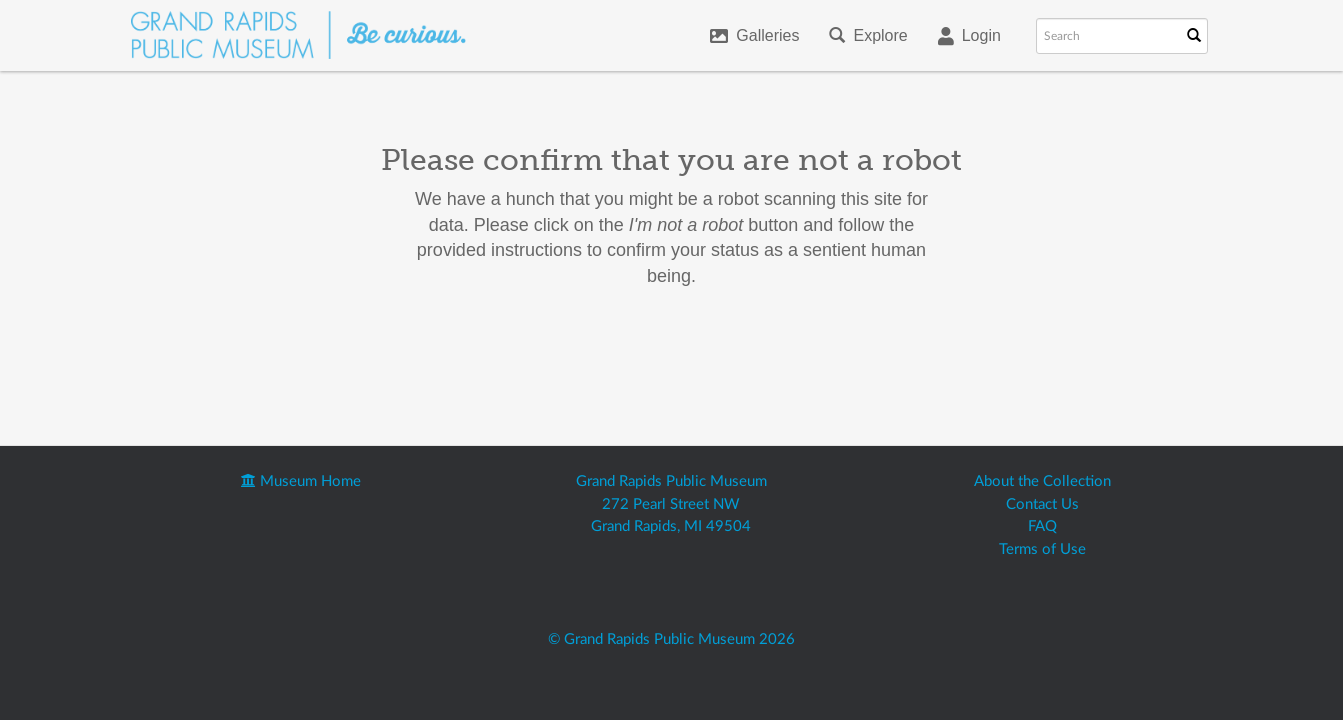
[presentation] (689, 353)
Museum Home (301, 481)
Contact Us (1042, 504)
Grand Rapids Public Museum (671, 481)
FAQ (1042, 526)
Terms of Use (1042, 549)
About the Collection (1042, 481)
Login (969, 36)
